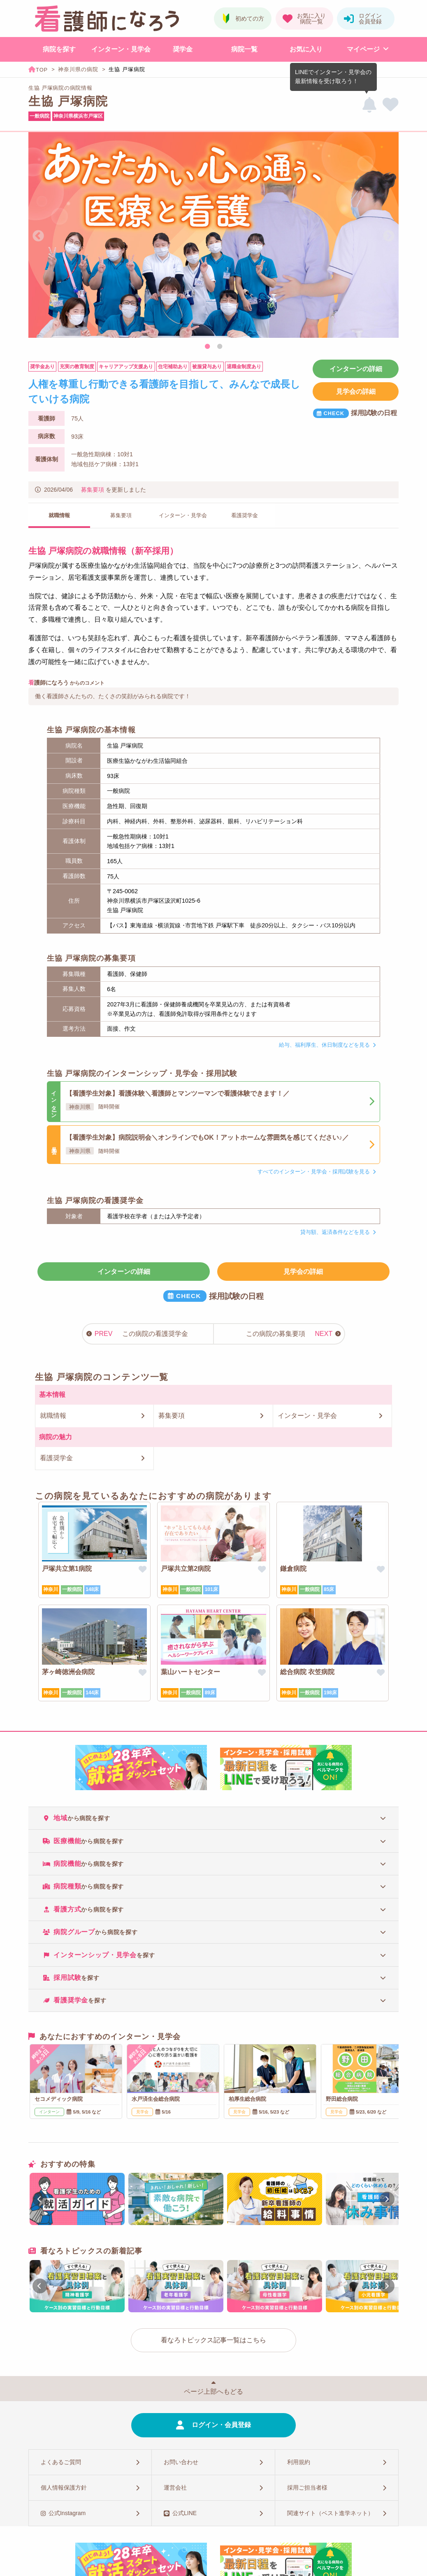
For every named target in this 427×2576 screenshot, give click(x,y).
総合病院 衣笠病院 (307, 1671)
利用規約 (298, 2462)
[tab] (213, 1818)
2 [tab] (220, 347)
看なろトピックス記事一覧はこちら (213, 2340)
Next (388, 236)
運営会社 (175, 2487)
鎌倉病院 (293, 1568)
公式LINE (184, 2513)
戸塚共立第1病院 (67, 1568)
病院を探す (59, 49)
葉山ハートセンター (190, 1671)
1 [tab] (207, 347)
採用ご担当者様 (307, 2487)
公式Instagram (67, 2513)
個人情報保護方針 (64, 2487)
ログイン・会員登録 (221, 2424)
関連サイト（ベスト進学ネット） (330, 2513)
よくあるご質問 (61, 2462)
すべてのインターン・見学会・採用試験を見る (314, 1171)
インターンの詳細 (356, 368)
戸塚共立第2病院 (186, 1568)
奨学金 (183, 49)
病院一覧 (244, 49)
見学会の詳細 (356, 391)
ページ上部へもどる (213, 2391)
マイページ (363, 49)
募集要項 (92, 489)
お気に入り (306, 49)
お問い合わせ (181, 2462)
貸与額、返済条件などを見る (335, 1232)
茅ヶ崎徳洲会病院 (68, 1671)
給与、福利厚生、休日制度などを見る (324, 1045)
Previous (38, 236)
